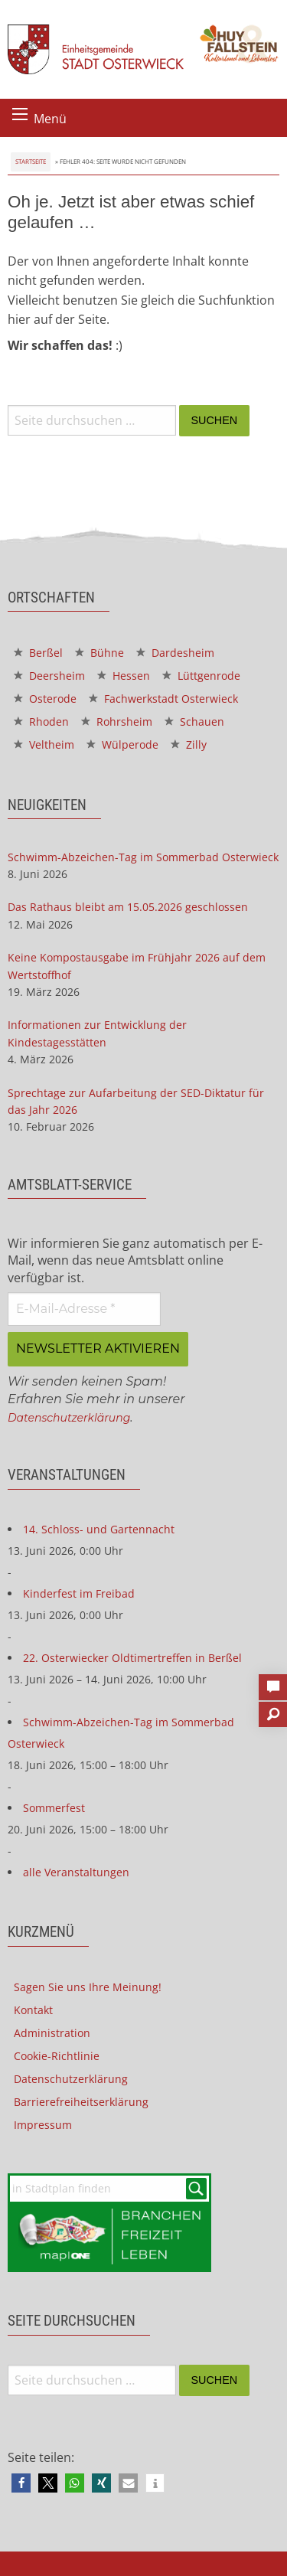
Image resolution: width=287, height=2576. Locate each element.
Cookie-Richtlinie (56, 2056)
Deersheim (49, 675)
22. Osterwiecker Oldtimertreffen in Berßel (132, 1657)
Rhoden (41, 721)
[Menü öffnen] (20, 114)
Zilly (189, 744)
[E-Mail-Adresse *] (84, 1309)
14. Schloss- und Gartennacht (98, 1529)
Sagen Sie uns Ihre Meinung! (87, 1987)
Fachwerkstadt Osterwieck (163, 698)
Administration (52, 2033)
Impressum (43, 2124)
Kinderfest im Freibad (79, 1593)
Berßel (38, 652)
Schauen (194, 721)
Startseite (30, 161)
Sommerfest (54, 1808)
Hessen (123, 675)
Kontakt (33, 2010)
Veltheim (44, 744)
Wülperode (122, 744)
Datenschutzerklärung (69, 1418)
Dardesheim (175, 652)
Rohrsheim (116, 721)
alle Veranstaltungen (76, 1872)
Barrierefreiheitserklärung (81, 2101)
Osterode (45, 698)
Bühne (99, 652)
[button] (21, 2483)
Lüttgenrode (201, 675)
